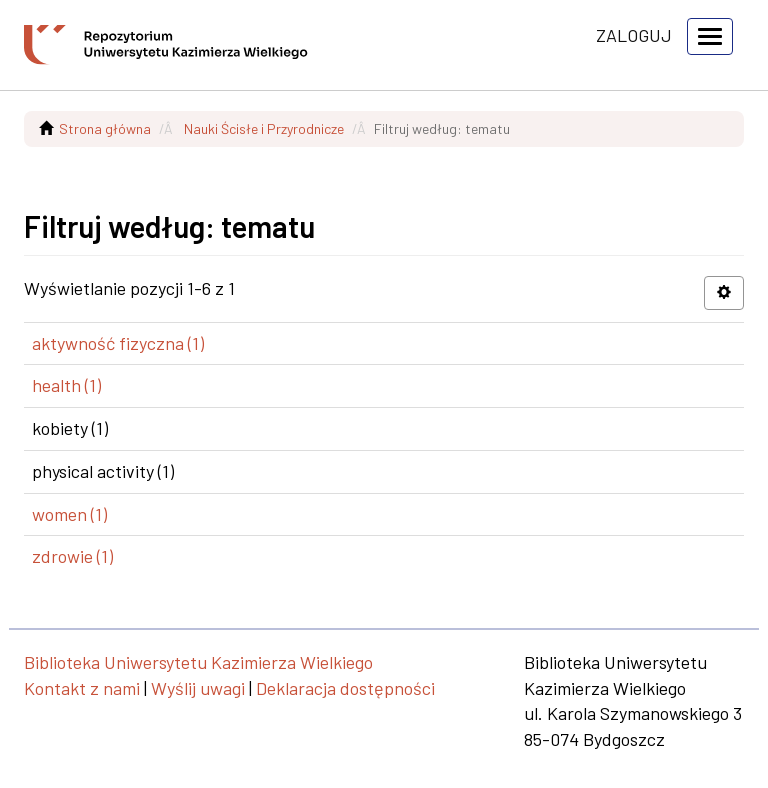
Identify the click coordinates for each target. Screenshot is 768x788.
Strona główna (105, 128)
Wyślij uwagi (198, 688)
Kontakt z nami (82, 688)
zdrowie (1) (72, 556)
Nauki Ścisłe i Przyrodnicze (264, 128)
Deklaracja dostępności (345, 688)
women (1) (69, 514)
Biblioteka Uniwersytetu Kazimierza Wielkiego (198, 662)
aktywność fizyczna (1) (118, 343)
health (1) (66, 385)
